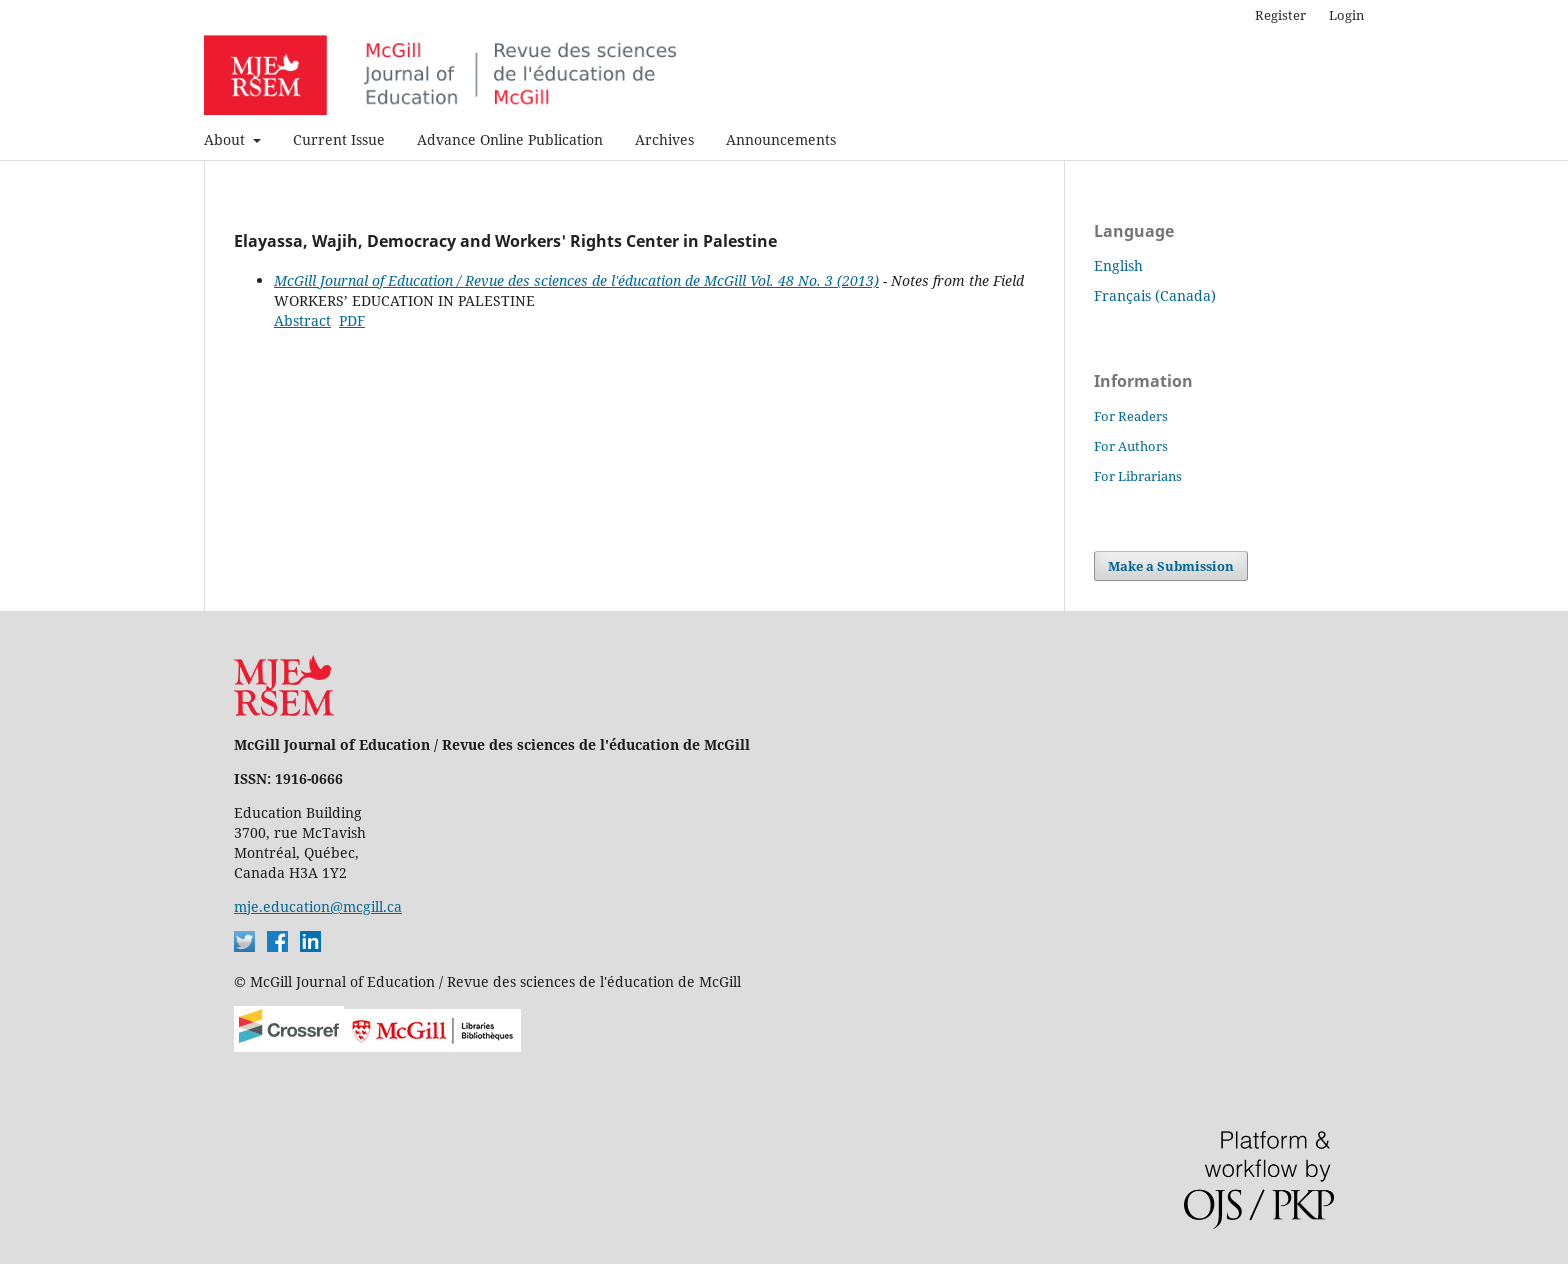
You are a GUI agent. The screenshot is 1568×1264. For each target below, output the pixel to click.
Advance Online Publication (510, 139)
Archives (664, 139)
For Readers (1131, 416)
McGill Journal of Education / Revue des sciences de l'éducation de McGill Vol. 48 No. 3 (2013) (576, 280)
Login (1346, 15)
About (226, 139)
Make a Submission (1171, 566)
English (1118, 265)
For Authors (1131, 446)
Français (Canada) (1155, 295)
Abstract (302, 320)
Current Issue (339, 139)
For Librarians (1138, 476)
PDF (352, 320)
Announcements (781, 139)
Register (1280, 15)
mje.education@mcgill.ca (318, 906)
